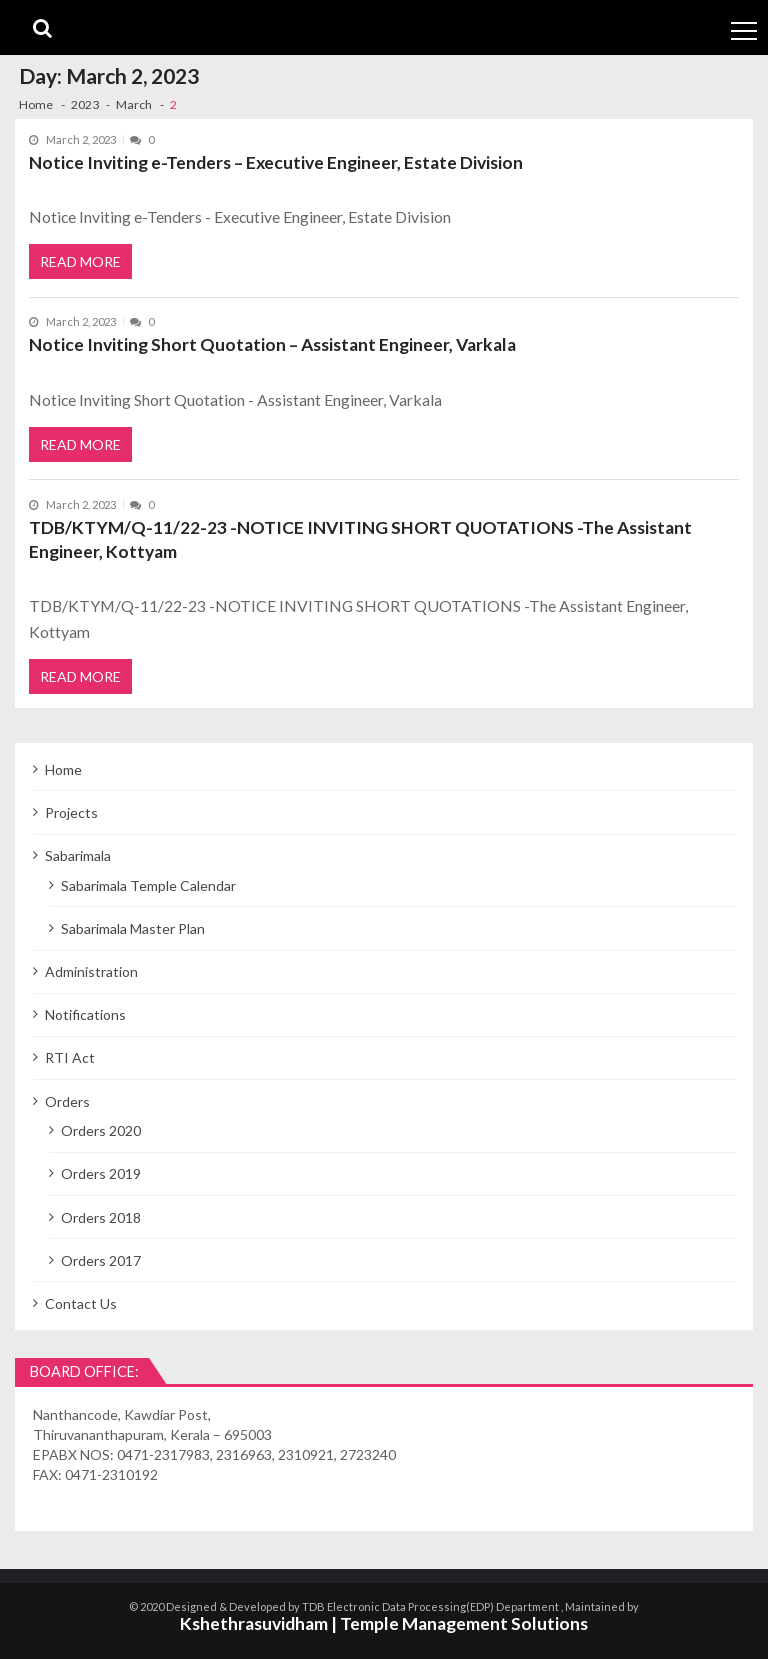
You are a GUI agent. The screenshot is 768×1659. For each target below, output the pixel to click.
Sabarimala (78, 855)
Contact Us (81, 1303)
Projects (71, 812)
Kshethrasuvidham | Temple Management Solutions (384, 1623)
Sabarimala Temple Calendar (148, 885)
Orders (67, 1101)
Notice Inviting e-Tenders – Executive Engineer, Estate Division (276, 162)
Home (63, 769)
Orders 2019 (101, 1173)
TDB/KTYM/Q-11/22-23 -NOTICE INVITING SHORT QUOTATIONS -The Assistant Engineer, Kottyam (360, 539)
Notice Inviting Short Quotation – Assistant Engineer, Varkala (272, 344)
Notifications (85, 1014)
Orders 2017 (101, 1260)
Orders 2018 (101, 1217)
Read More (80, 261)
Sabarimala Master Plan (133, 928)
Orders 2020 (101, 1130)
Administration (91, 971)
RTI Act (70, 1057)
